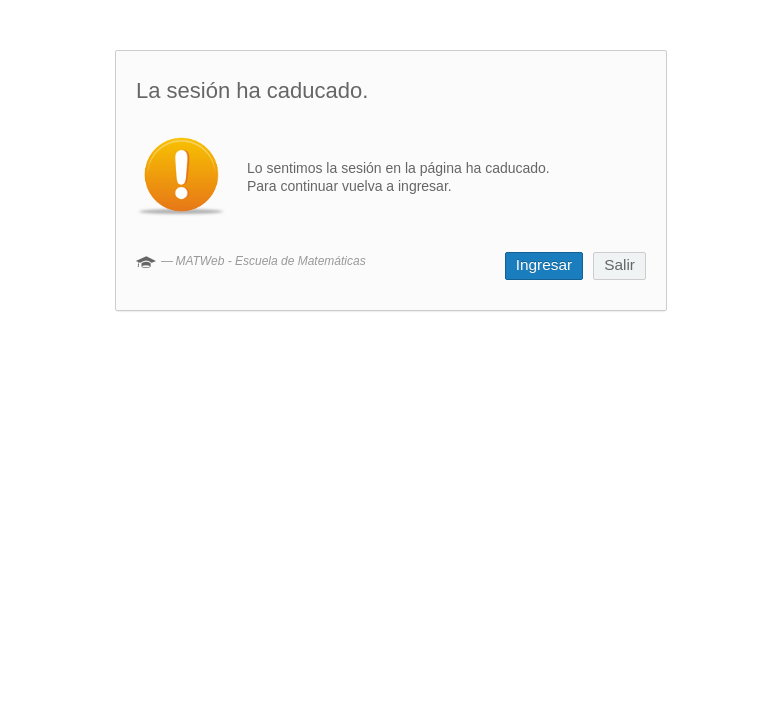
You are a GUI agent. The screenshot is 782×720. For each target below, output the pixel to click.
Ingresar (544, 264)
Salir (619, 264)
